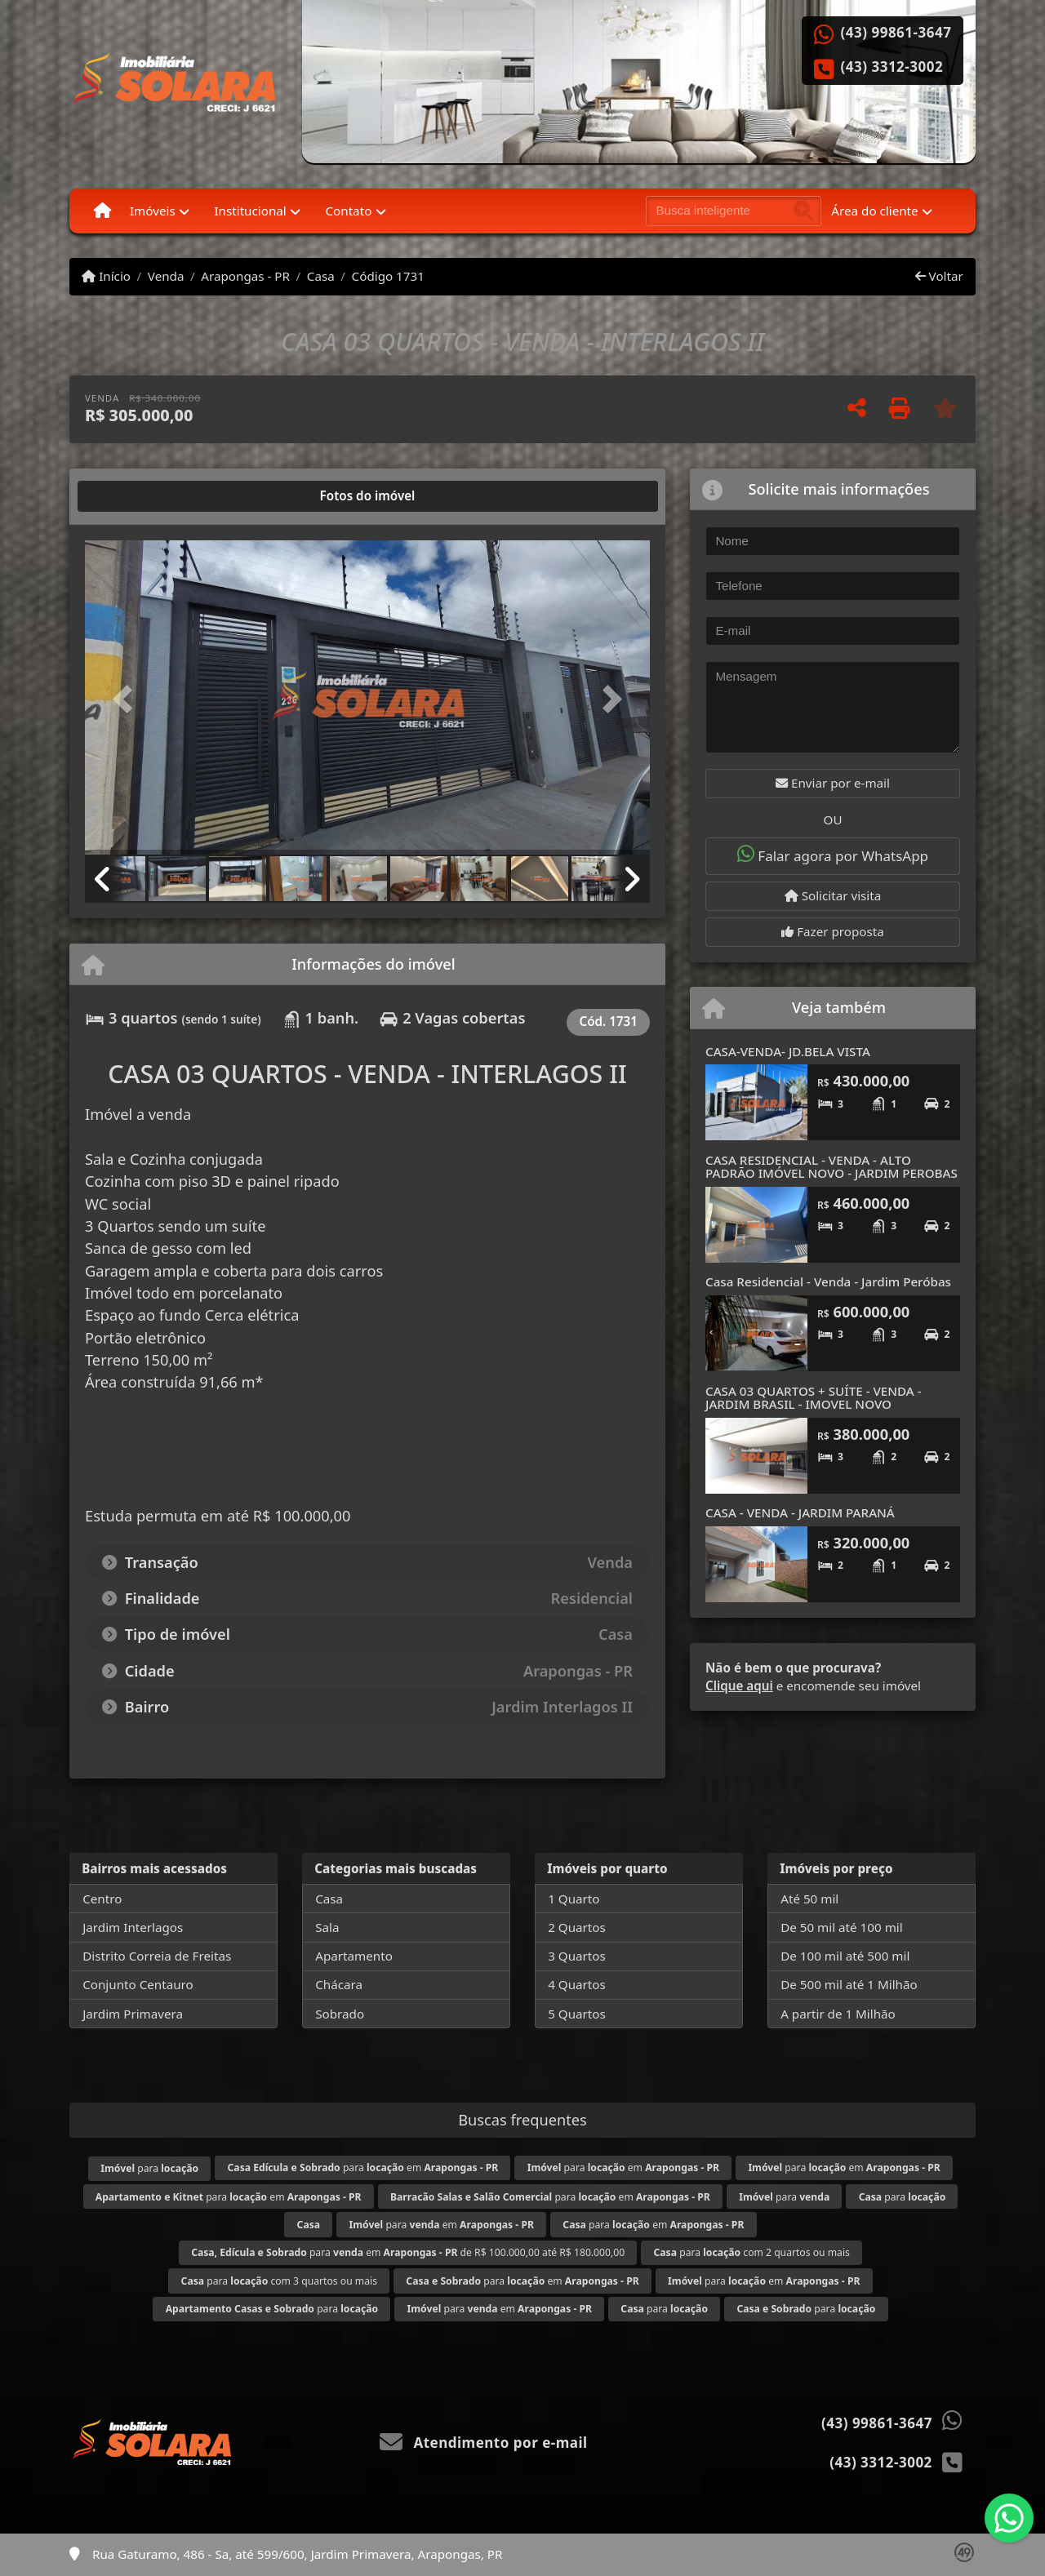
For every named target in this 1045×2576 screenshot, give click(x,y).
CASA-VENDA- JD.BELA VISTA (787, 1051)
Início (106, 276)
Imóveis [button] (153, 210)
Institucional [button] (250, 210)
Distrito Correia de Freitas (156, 1956)
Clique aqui (739, 1685)
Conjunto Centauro (137, 1984)
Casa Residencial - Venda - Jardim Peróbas (828, 1281)
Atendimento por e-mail (484, 2442)
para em (363, 2167)
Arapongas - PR (245, 276)
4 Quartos (577, 1984)
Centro (102, 1898)
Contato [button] (348, 210)
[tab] (138, 496)
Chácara (338, 1984)
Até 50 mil (809, 1898)
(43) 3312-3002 (892, 67)
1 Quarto (573, 1898)
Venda (166, 276)
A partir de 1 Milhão (838, 2013)
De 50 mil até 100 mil (841, 1927)
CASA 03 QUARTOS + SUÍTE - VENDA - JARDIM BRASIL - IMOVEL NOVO (813, 1398)
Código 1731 (388, 276)
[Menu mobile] (102, 210)
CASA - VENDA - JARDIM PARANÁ (800, 1512)
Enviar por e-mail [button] (833, 783)
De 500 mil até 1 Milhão (848, 1984)
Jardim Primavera (132, 2013)
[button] (127, 699)
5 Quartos (577, 2013)
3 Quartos (577, 1956)
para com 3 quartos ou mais (279, 2281)
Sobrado (339, 2013)
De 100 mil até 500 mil (844, 1956)
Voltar (939, 276)
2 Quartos (577, 1927)
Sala (327, 1927)
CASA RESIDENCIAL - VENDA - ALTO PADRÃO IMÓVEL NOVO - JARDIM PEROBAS (831, 1167)
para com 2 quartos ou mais (752, 2252)
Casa (321, 276)
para (149, 2168)
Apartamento (354, 1956)
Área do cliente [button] (874, 210)
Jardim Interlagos (132, 1927)
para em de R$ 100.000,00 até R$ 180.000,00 (408, 2252)
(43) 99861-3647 (896, 33)
